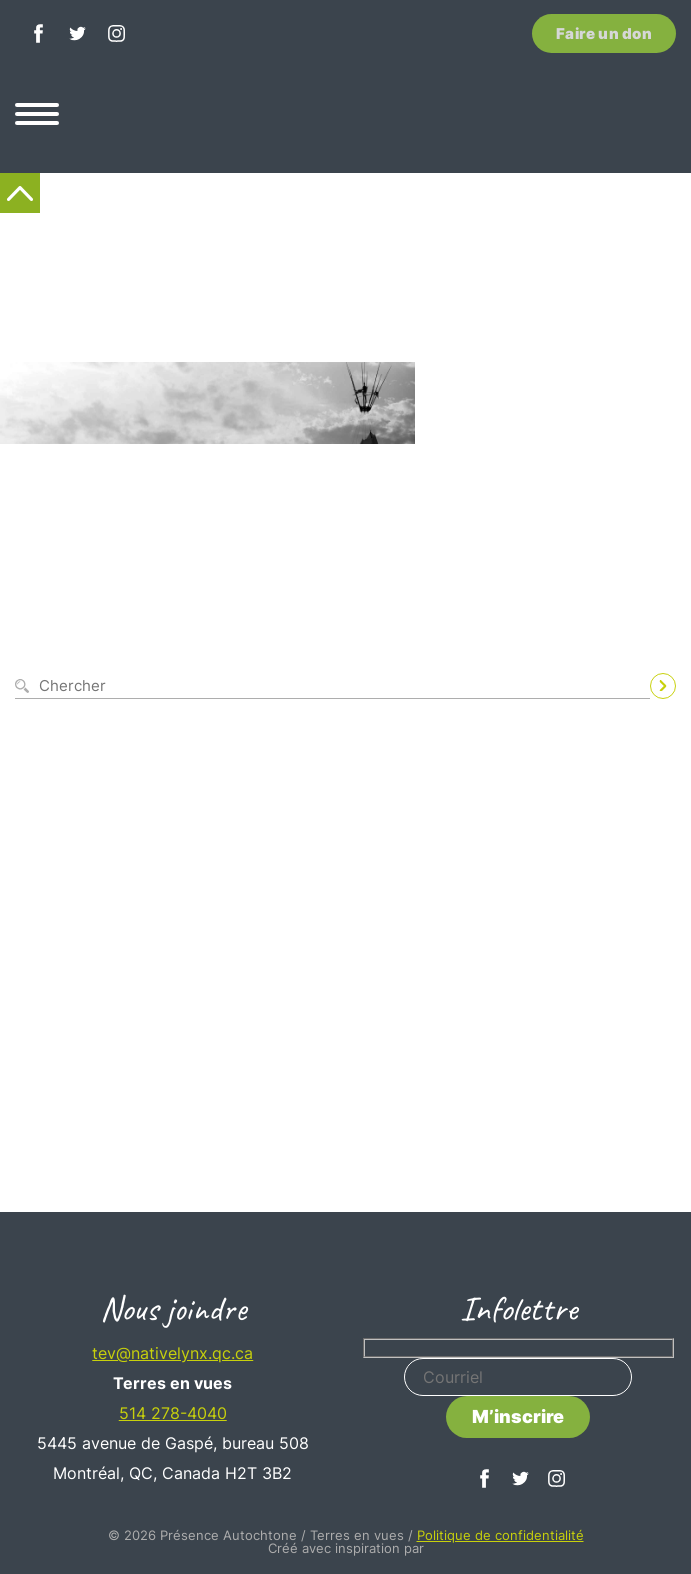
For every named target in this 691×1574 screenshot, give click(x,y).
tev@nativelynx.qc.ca (172, 1353)
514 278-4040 (173, 1413)
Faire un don (604, 33)
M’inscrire (518, 1416)
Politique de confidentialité (500, 1535)
